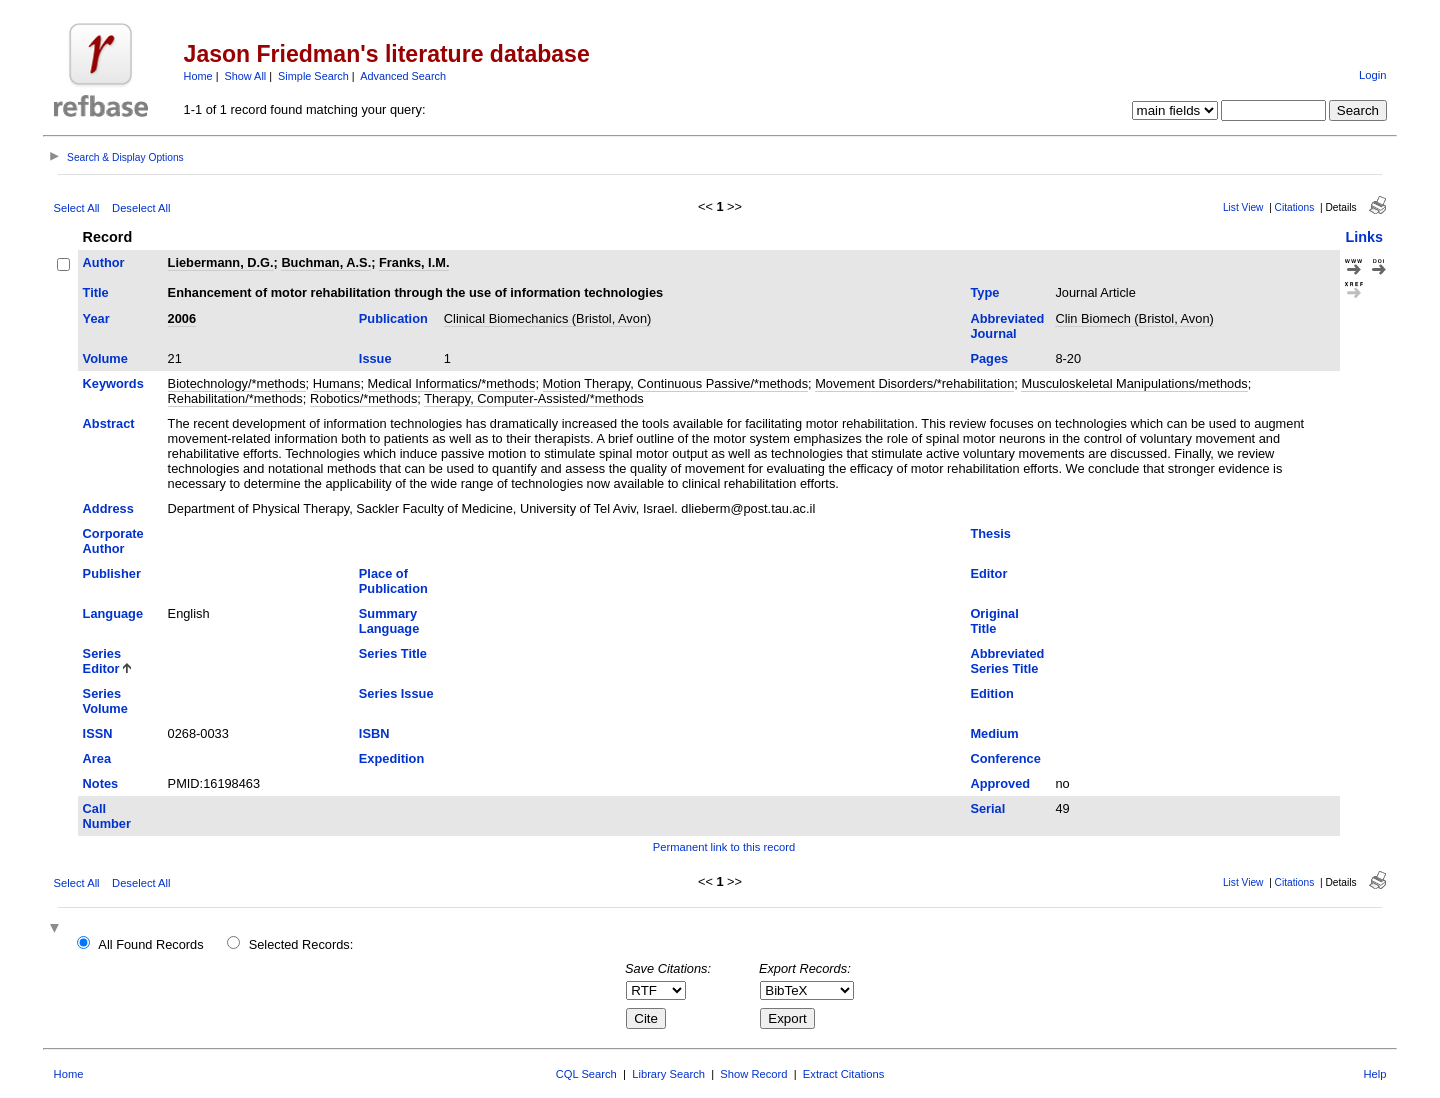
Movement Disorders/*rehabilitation (914, 383)
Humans (337, 383)
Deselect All (141, 208)
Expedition (391, 758)
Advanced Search (403, 76)
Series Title (393, 653)
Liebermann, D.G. (221, 262)
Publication (393, 318)
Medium (994, 733)
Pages (989, 358)
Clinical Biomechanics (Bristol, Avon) (547, 318)
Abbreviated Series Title (1007, 661)
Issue (375, 358)
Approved (1000, 783)
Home (198, 76)
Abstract (109, 423)
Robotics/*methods (363, 398)
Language (113, 613)
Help (1374, 1074)
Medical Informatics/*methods (452, 383)
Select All (77, 208)
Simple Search (313, 76)
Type (984, 292)
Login (1372, 75)
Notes (101, 783)
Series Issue (396, 693)
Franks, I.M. (414, 262)
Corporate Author (113, 541)
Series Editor (102, 661)
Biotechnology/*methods (237, 383)
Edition (991, 693)
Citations (1295, 207)
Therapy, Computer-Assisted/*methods (534, 398)
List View (1243, 207)
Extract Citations (843, 1074)
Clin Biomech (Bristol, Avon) (1134, 318)
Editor (988, 573)
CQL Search (586, 1074)
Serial (987, 808)
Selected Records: (301, 944)
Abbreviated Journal (1007, 326)
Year (96, 318)
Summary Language (389, 621)
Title (96, 292)
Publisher (112, 573)
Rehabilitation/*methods (235, 398)
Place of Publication (393, 581)
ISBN (374, 733)
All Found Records (150, 944)
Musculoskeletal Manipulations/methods (1134, 383)
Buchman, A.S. (326, 262)
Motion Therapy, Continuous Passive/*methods (676, 383)
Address (108, 508)
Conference (1005, 758)
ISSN (98, 733)
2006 (182, 318)
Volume (105, 358)
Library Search (668, 1074)
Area (97, 758)
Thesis (990, 533)
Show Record (753, 1074)
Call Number (107, 816)
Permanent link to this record (724, 847)
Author (104, 262)
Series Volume (105, 701)
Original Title (994, 621)
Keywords (113, 383)
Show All (246, 76)
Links (1364, 237)
